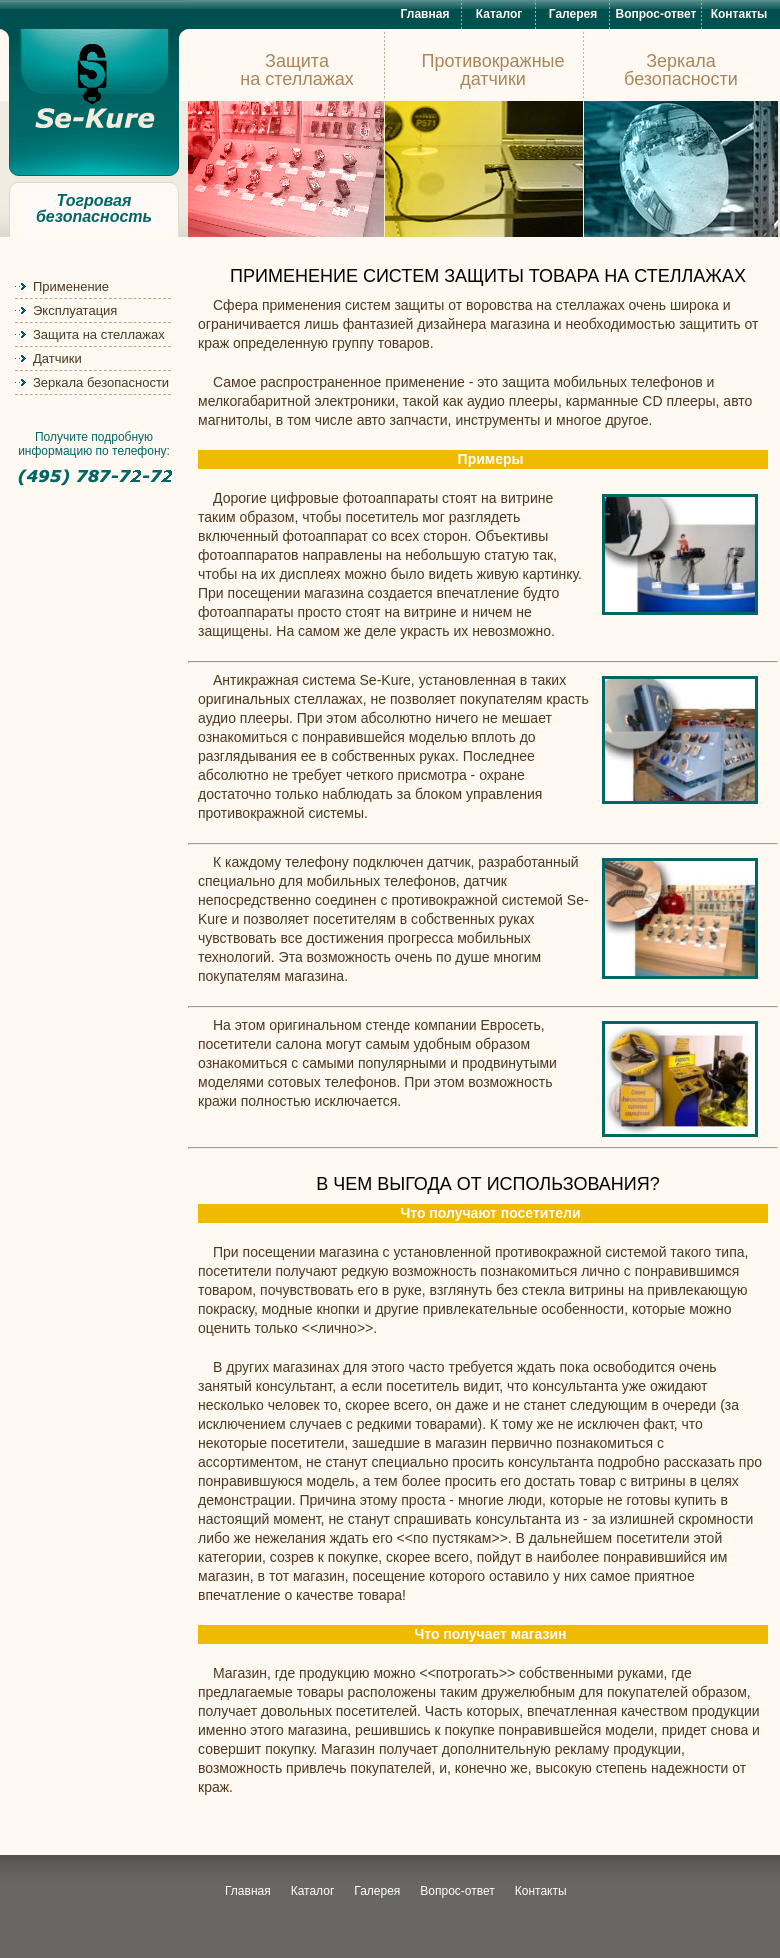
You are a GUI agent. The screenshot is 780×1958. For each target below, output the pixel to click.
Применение (71, 286)
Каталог (499, 14)
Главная (425, 14)
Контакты (739, 14)
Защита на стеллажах (99, 334)
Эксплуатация (75, 310)
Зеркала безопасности (101, 382)
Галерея (573, 14)
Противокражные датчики (492, 70)
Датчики (57, 358)
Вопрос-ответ (656, 14)
